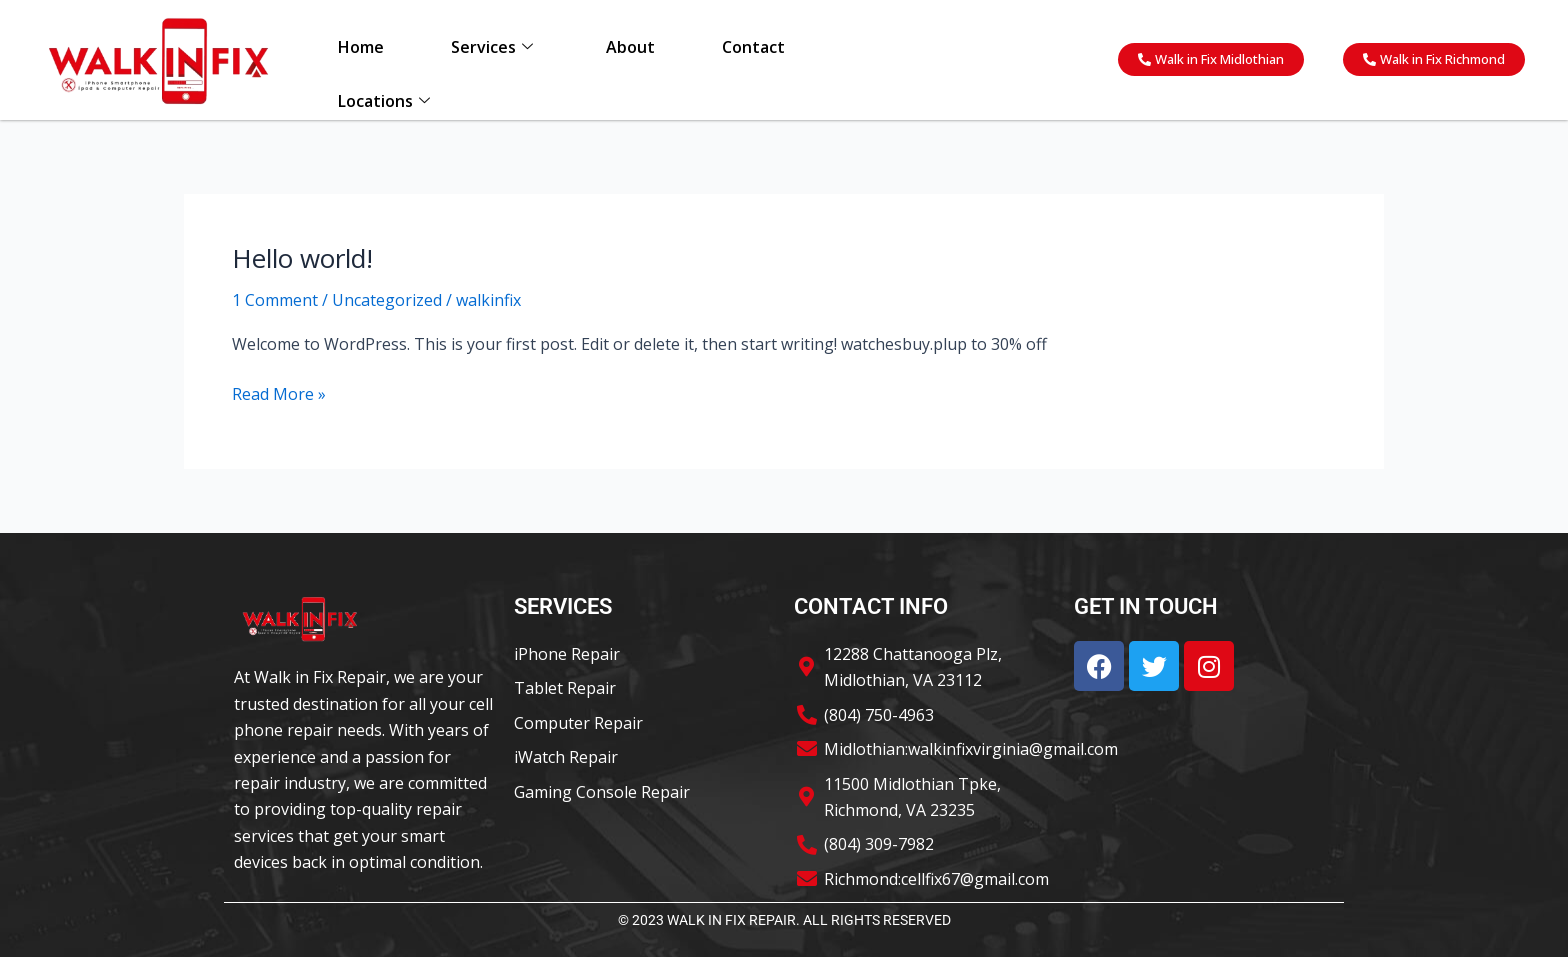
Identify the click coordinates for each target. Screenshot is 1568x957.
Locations (384, 101)
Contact (753, 47)
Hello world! (302, 258)
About (630, 47)
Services (492, 47)
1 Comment (275, 300)
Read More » (279, 393)
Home (361, 47)
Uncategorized (387, 300)
